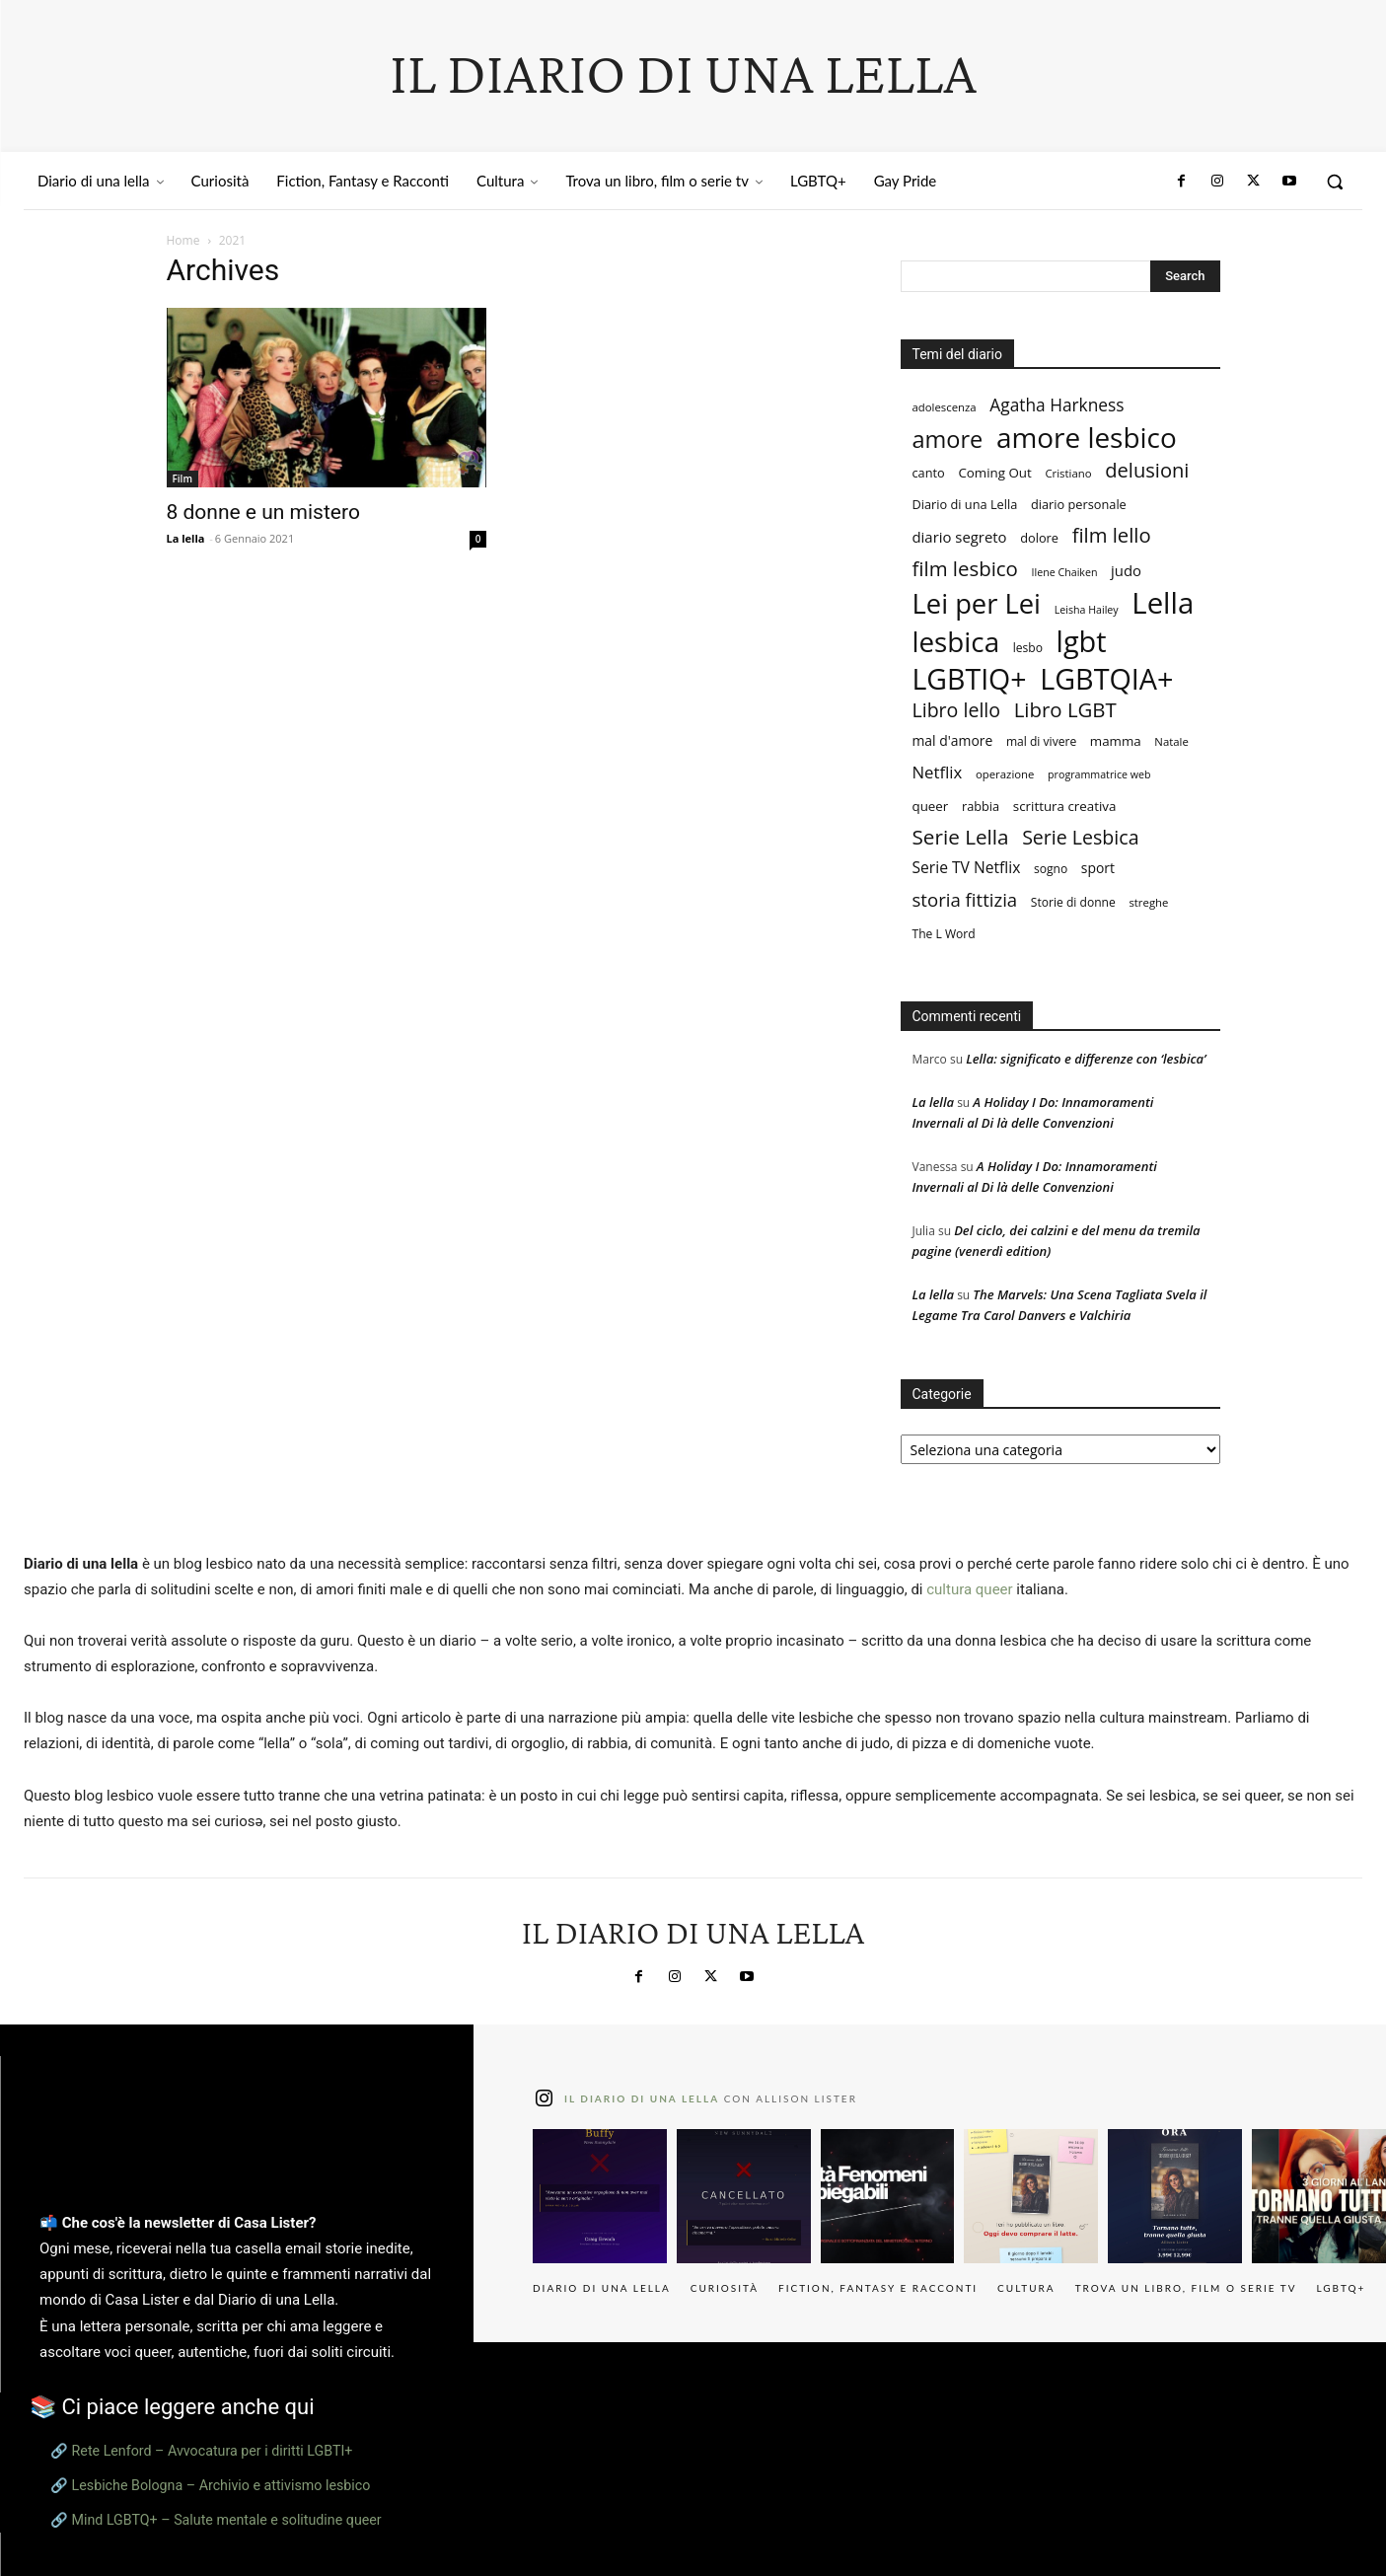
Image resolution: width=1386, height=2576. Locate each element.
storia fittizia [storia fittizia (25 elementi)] (965, 899)
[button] (1334, 181)
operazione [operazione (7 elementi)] (1005, 774)
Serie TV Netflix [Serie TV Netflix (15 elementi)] (966, 867)
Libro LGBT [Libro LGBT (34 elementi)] (1065, 709)
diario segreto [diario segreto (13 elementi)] (959, 537)
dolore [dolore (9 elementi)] (1039, 538)
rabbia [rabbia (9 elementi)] (980, 806)
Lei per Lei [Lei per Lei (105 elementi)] (977, 603)
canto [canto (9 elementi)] (928, 472)
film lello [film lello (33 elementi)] (1111, 535)
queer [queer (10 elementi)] (930, 806)
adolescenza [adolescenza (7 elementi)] (944, 407)
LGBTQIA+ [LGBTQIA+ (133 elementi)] (1106, 678)
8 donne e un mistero (263, 512)
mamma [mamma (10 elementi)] (1115, 741)
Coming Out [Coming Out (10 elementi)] (994, 472)
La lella (186, 538)
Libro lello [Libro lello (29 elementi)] (956, 709)
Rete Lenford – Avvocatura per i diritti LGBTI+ (212, 2451)
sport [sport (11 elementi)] (1098, 867)
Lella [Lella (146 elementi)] (1162, 603)
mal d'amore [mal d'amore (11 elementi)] (952, 740)
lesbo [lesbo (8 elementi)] (1028, 647)
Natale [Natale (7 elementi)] (1171, 741)
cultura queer (969, 1589)
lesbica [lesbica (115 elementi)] (956, 641)
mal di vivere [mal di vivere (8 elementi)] (1041, 741)
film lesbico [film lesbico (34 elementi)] (965, 568)
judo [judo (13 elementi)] (1126, 570)
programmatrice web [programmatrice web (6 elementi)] (1099, 774)
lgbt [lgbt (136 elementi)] (1082, 640)
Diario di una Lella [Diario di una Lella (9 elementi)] (965, 504)
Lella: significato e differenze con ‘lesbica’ (1085, 1058)
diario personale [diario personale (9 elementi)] (1079, 504)
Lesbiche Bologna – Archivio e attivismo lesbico (221, 2485)
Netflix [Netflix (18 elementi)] (937, 772)
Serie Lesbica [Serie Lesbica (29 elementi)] (1080, 837)
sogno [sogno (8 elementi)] (1050, 868)
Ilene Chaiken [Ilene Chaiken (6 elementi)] (1065, 572)
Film (182, 478)
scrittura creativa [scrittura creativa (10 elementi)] (1065, 806)
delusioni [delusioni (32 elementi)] (1147, 470)
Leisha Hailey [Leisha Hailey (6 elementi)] (1087, 610)
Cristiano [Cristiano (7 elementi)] (1068, 473)
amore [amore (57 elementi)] (948, 439)
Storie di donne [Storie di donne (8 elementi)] (1073, 902)
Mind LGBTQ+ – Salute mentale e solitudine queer (227, 2520)
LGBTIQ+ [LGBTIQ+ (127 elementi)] (969, 679)
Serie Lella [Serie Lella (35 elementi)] (960, 837)
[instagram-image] (600, 2196)
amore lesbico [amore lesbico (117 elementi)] (1086, 437)
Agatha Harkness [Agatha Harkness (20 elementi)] (1056, 405)
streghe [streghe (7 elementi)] (1148, 902)
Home (183, 240)
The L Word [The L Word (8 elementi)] (944, 933)
